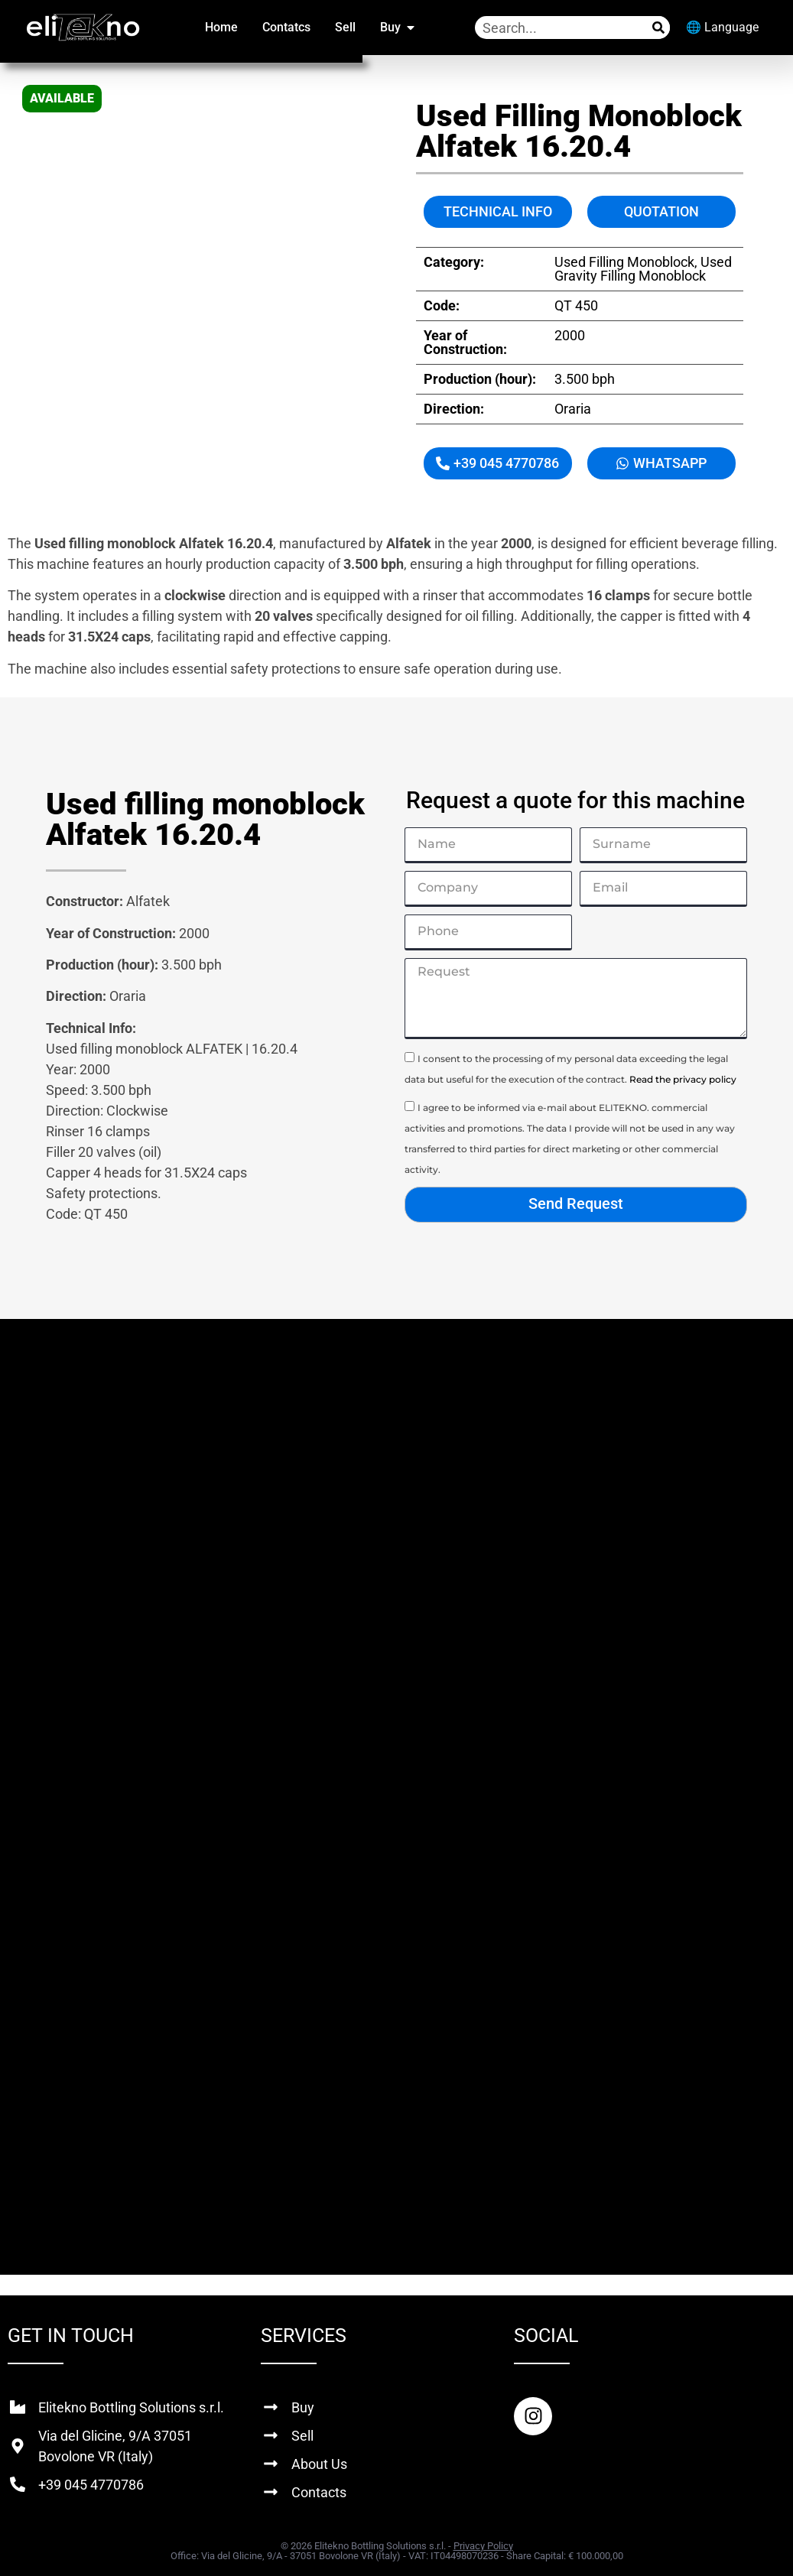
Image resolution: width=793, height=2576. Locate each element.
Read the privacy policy (682, 1079)
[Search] (658, 27)
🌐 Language (722, 27)
